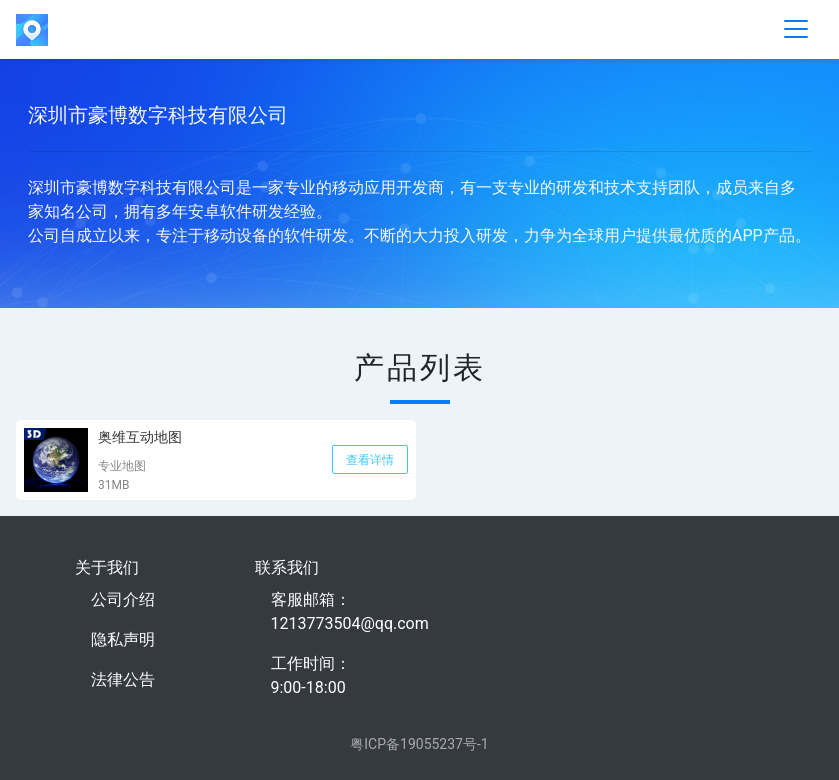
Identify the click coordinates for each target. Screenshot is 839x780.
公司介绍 (123, 599)
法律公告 (123, 679)
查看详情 (370, 460)
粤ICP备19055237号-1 (419, 744)
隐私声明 (123, 639)
